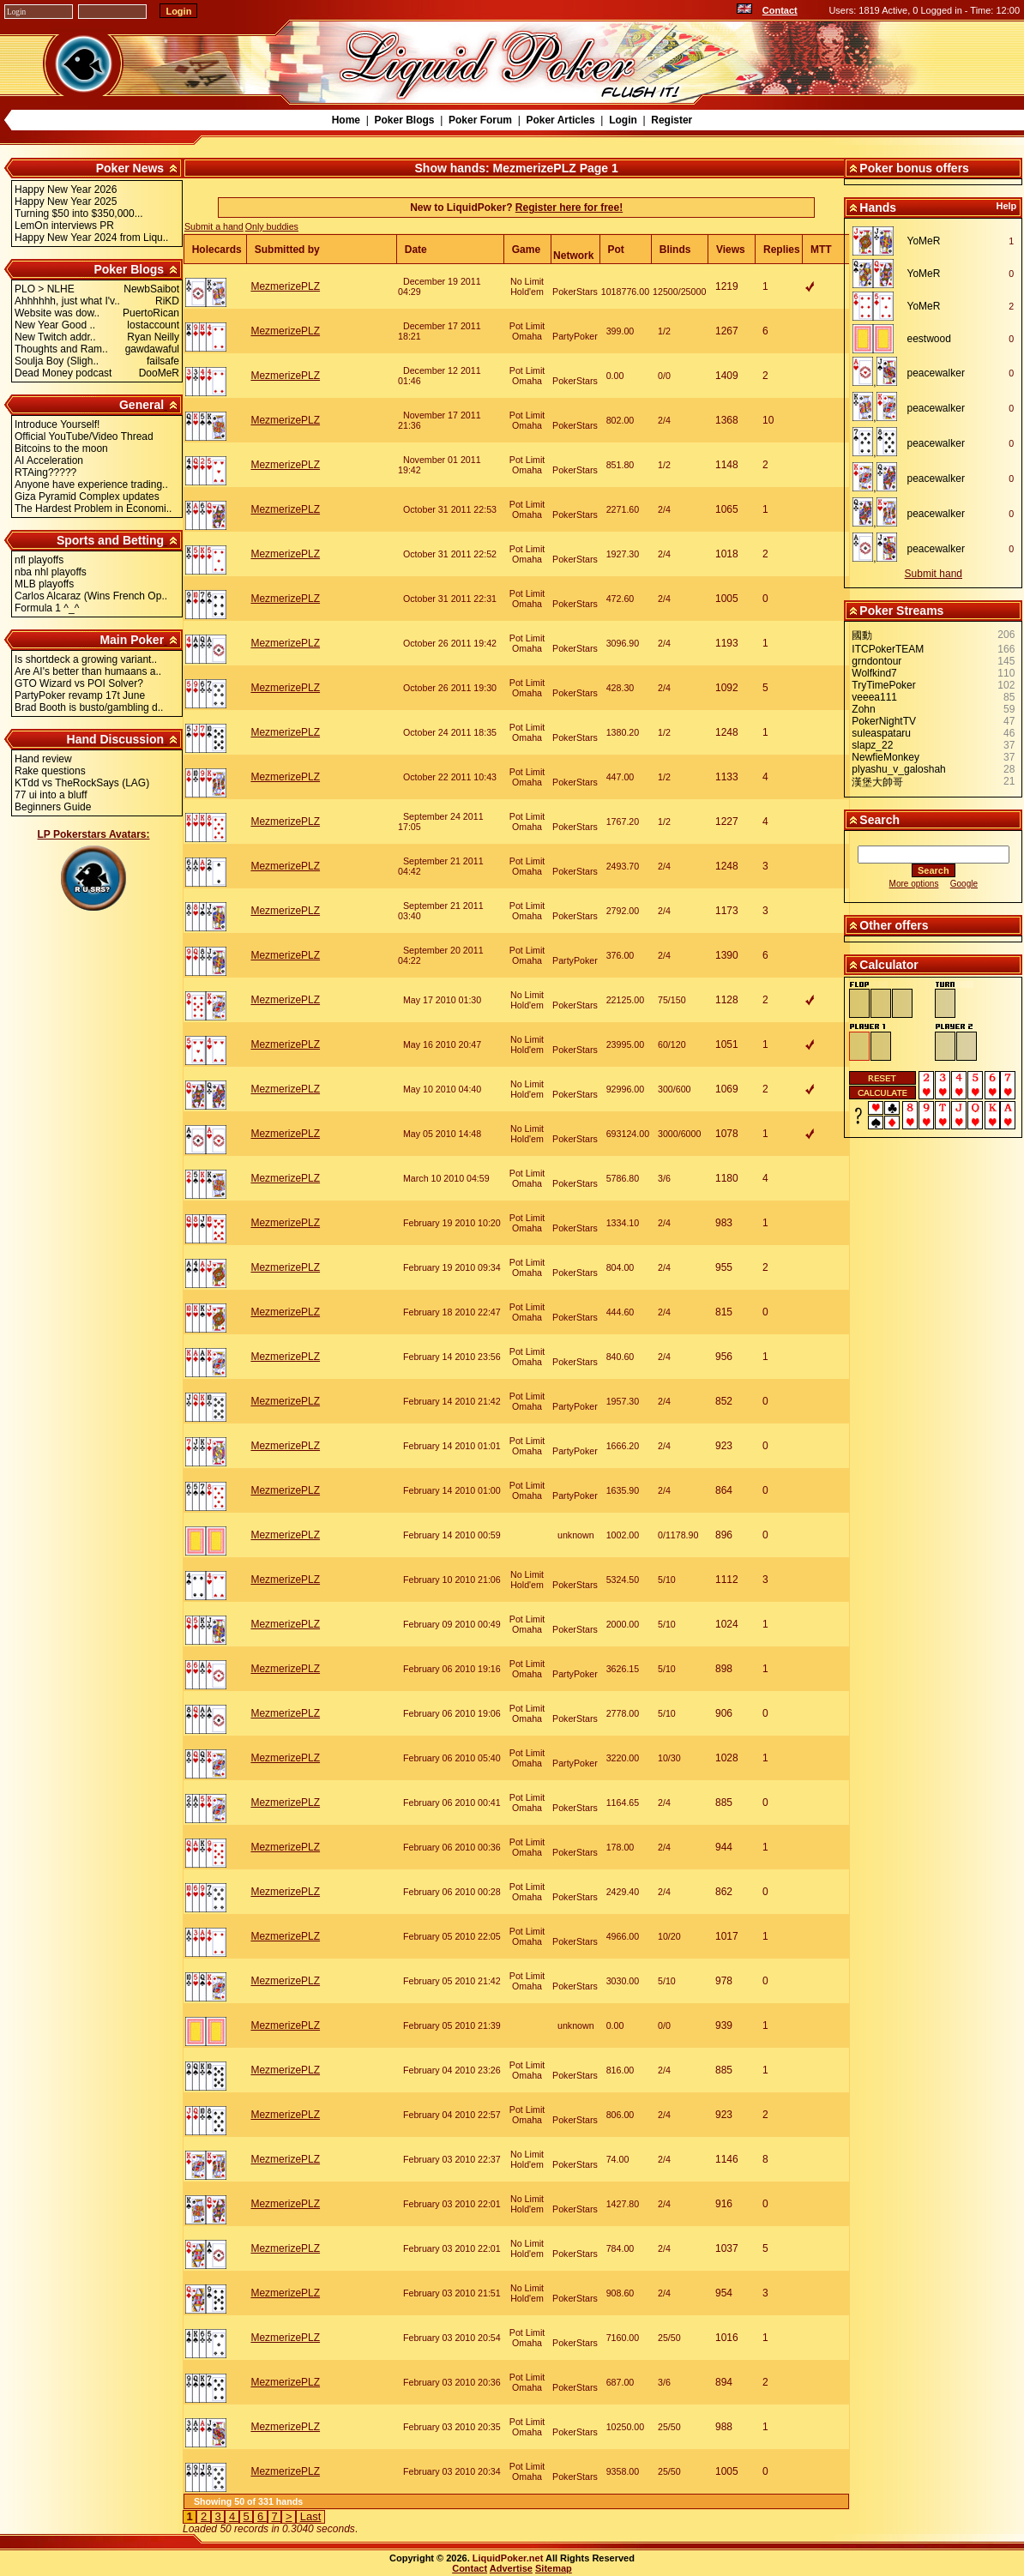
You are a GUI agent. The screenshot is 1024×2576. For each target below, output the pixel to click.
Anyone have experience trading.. (91, 484)
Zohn (863, 709)
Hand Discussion (116, 739)
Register (671, 120)
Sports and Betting (110, 540)
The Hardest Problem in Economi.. (93, 509)
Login (623, 120)
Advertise (511, 2568)
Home (346, 120)
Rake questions (50, 771)
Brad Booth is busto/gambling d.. (89, 707)
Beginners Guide (53, 807)
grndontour (876, 661)
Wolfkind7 (874, 673)
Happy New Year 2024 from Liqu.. (91, 238)
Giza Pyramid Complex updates (87, 497)
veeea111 (874, 697)
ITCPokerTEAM (888, 649)
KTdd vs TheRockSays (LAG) (82, 783)
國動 (862, 635)
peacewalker (936, 373)
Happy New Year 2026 (66, 190)
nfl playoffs (39, 560)
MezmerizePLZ (285, 286)
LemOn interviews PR (64, 226)
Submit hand (933, 574)
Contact (780, 10)
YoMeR (924, 241)
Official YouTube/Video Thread (84, 436)
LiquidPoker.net (508, 2558)
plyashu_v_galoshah (898, 769)
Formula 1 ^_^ (47, 608)
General (141, 405)
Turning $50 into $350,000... (79, 214)
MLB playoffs (44, 584)
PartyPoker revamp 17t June (80, 695)
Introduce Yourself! (57, 424)
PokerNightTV (884, 721)
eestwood (929, 339)
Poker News (130, 168)
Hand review (43, 759)
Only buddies (271, 226)
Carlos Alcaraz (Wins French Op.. (91, 596)
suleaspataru (881, 733)
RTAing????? (45, 472)
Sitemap (553, 2568)
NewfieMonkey (885, 757)
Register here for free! (569, 208)
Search (879, 820)
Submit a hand (214, 226)
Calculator (888, 965)
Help (1006, 206)
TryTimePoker (883, 685)
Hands (877, 207)
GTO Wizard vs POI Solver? (79, 683)
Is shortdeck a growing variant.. (86, 659)
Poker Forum (480, 120)
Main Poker (131, 640)
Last (311, 2516)
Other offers (893, 925)
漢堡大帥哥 (877, 782)
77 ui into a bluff (51, 795)
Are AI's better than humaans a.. (88, 671)
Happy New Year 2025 (66, 202)
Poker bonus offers (914, 168)
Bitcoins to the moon (61, 448)
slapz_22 (872, 745)
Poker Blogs (404, 120)
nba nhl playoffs (51, 572)
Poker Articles (560, 120)
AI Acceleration (49, 460)
